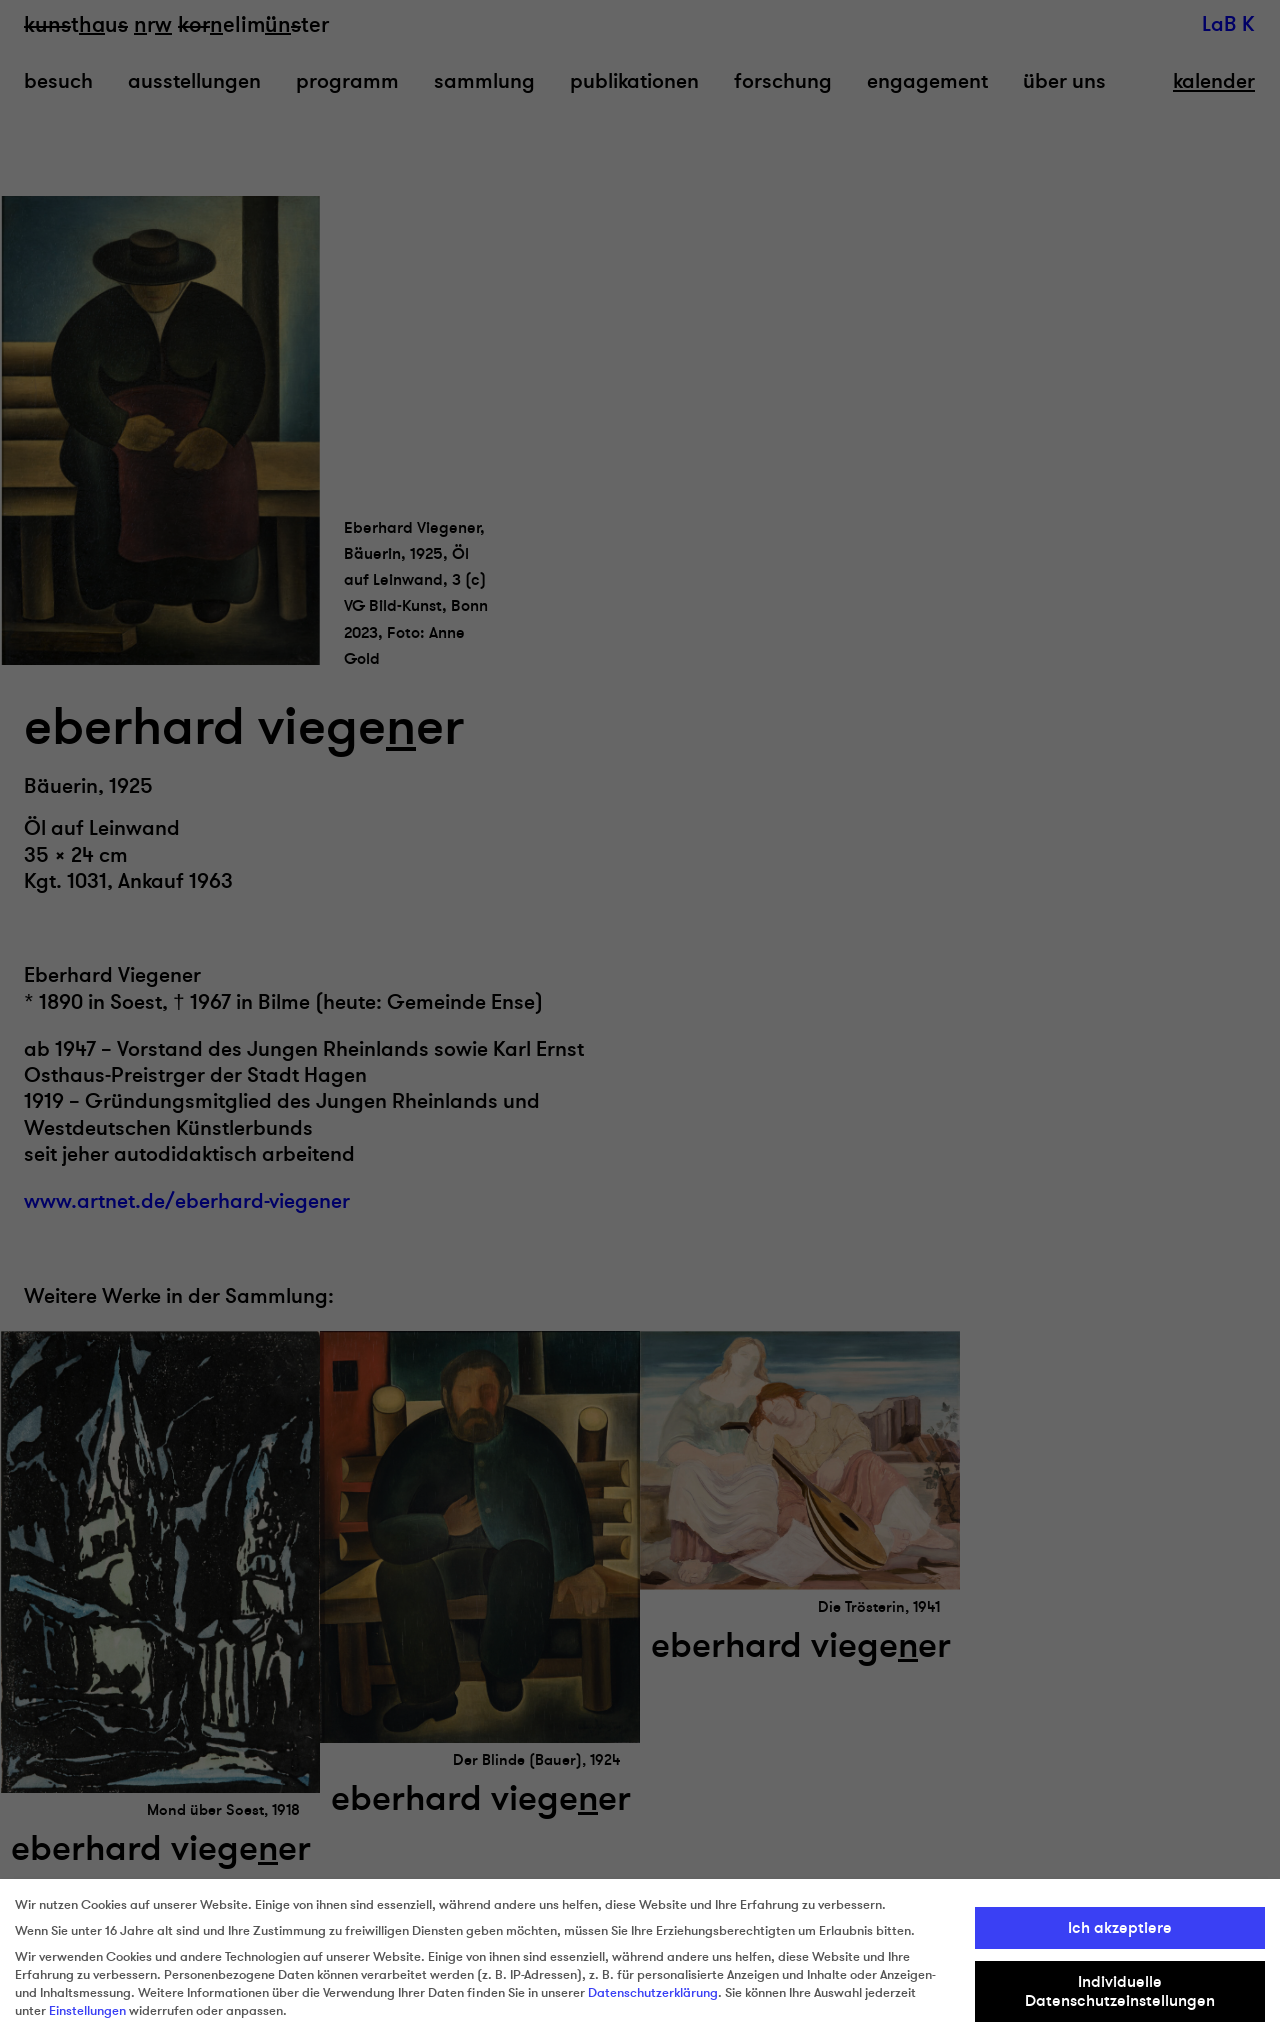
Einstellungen (87, 2011)
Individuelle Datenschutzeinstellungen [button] (1120, 1991)
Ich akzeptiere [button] (1120, 1928)
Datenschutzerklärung (653, 1993)
